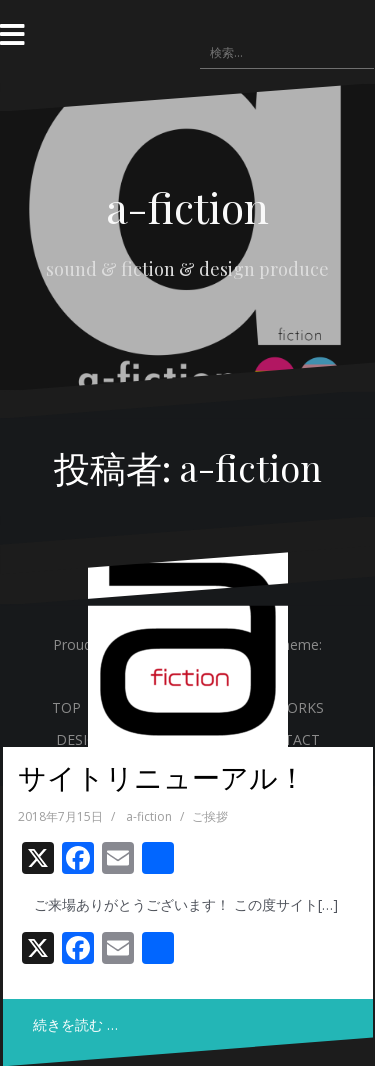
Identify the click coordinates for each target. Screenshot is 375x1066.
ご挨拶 (210, 816)
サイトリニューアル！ (162, 776)
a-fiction (187, 207)
